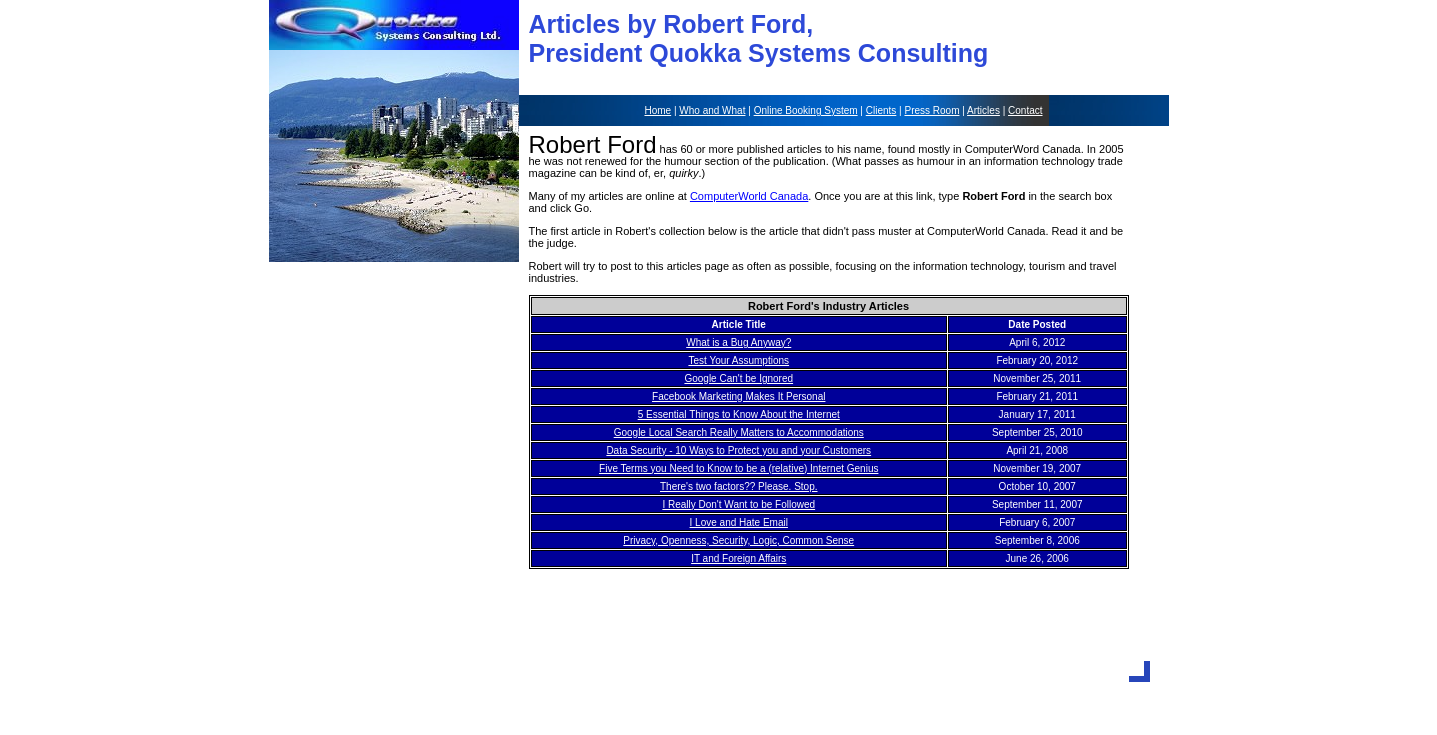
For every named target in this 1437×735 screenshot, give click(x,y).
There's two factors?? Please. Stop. (739, 486)
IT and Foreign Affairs (738, 558)
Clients (881, 110)
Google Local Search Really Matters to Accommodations (739, 432)
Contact (1025, 110)
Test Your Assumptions (738, 360)
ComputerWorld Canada (749, 196)
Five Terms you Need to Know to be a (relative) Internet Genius (738, 468)
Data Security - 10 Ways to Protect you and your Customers (738, 450)
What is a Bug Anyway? (738, 342)
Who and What (712, 110)
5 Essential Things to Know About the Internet (739, 414)
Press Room (931, 110)
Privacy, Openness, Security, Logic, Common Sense (738, 540)
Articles (983, 110)
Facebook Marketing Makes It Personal (738, 396)
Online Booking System (806, 110)
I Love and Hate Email (739, 522)
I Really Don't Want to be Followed (738, 504)
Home (657, 110)
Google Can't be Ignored (738, 378)
